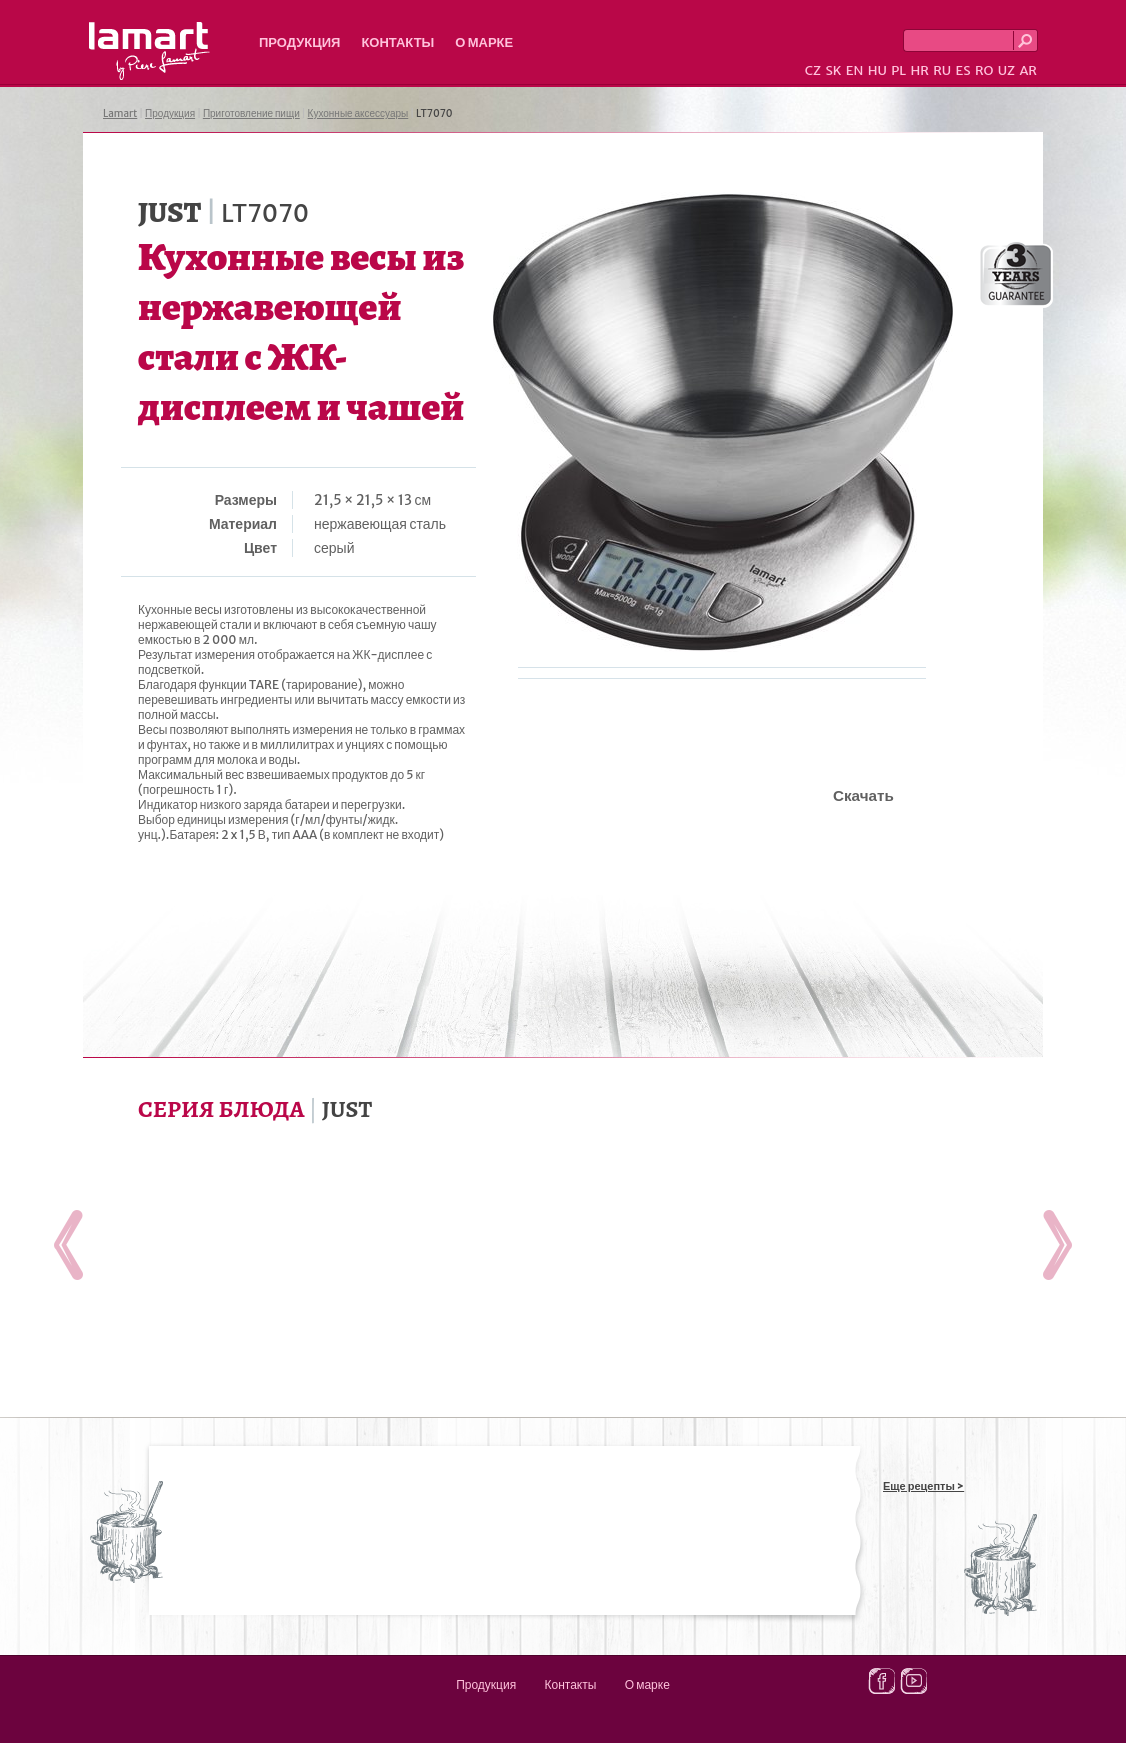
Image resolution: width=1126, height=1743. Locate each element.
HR (919, 70)
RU (942, 70)
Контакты (397, 42)
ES (963, 70)
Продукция (299, 42)
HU (877, 70)
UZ (1006, 70)
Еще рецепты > (923, 1486)
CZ (813, 70)
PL (898, 70)
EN (855, 70)
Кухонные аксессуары (358, 113)
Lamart (149, 51)
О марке (484, 42)
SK (833, 70)
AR (1028, 70)
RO (984, 70)
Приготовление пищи (251, 113)
